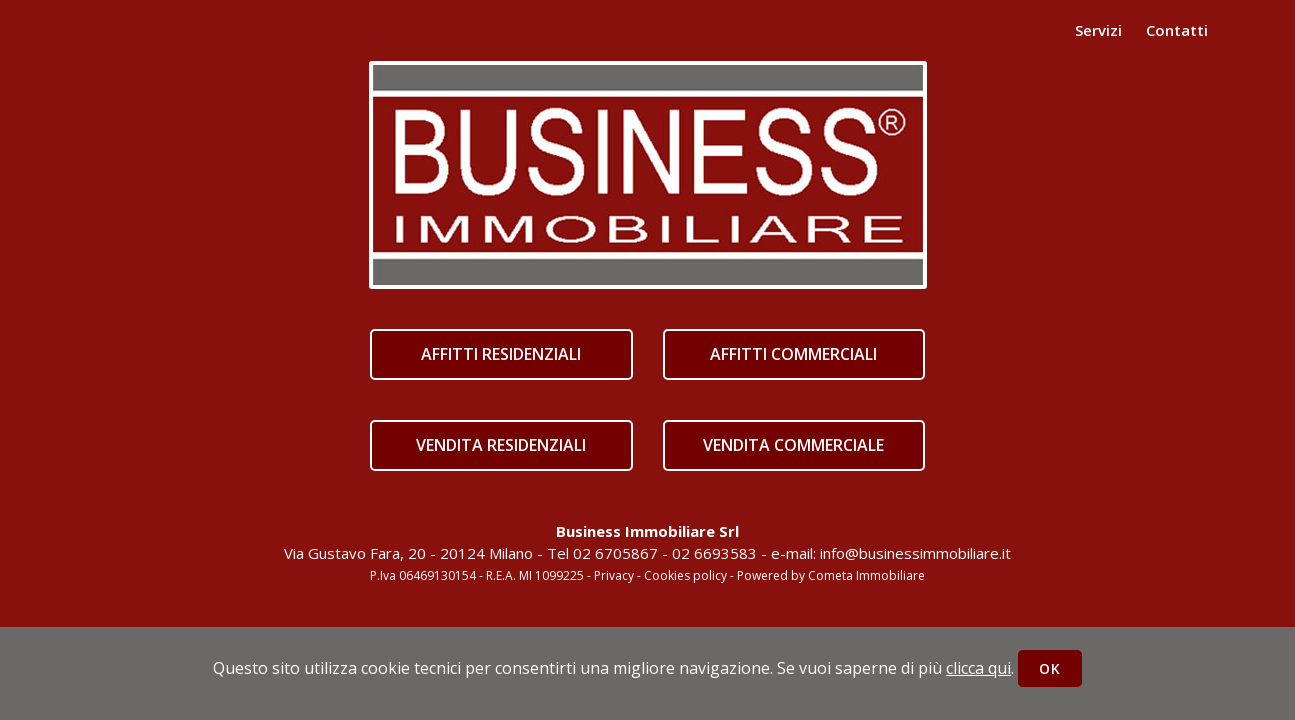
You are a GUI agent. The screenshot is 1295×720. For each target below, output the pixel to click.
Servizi (1098, 30)
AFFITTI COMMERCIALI (793, 354)
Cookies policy (685, 575)
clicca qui (978, 668)
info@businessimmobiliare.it (915, 553)
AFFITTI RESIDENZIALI (501, 354)
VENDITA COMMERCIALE (793, 445)
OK (1049, 668)
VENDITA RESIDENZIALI (501, 445)
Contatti (1177, 30)
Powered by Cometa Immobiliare (831, 575)
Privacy (614, 575)
